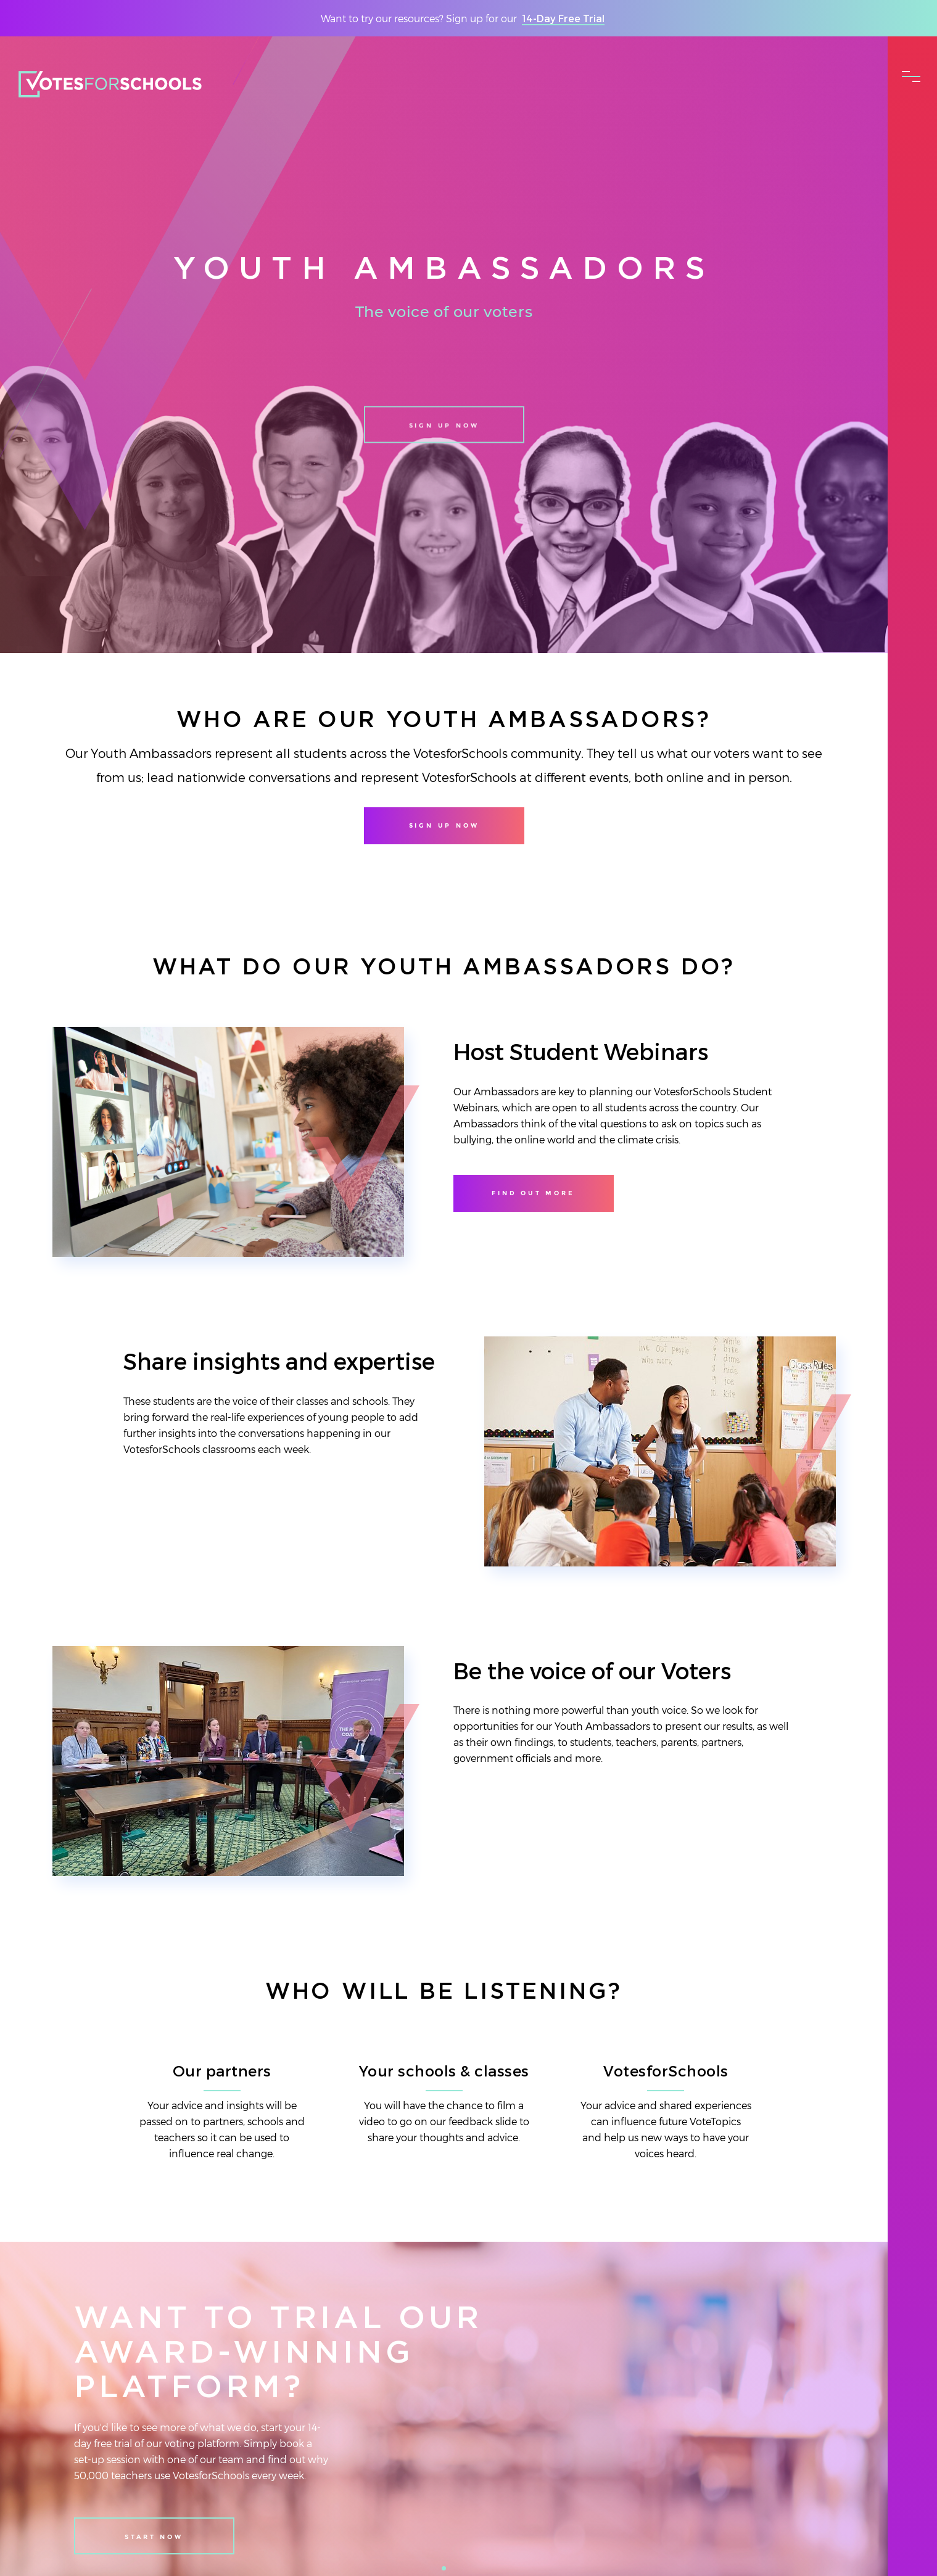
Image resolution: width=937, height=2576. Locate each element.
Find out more (533, 1193)
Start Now (154, 2537)
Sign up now (444, 437)
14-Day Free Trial (563, 18)
